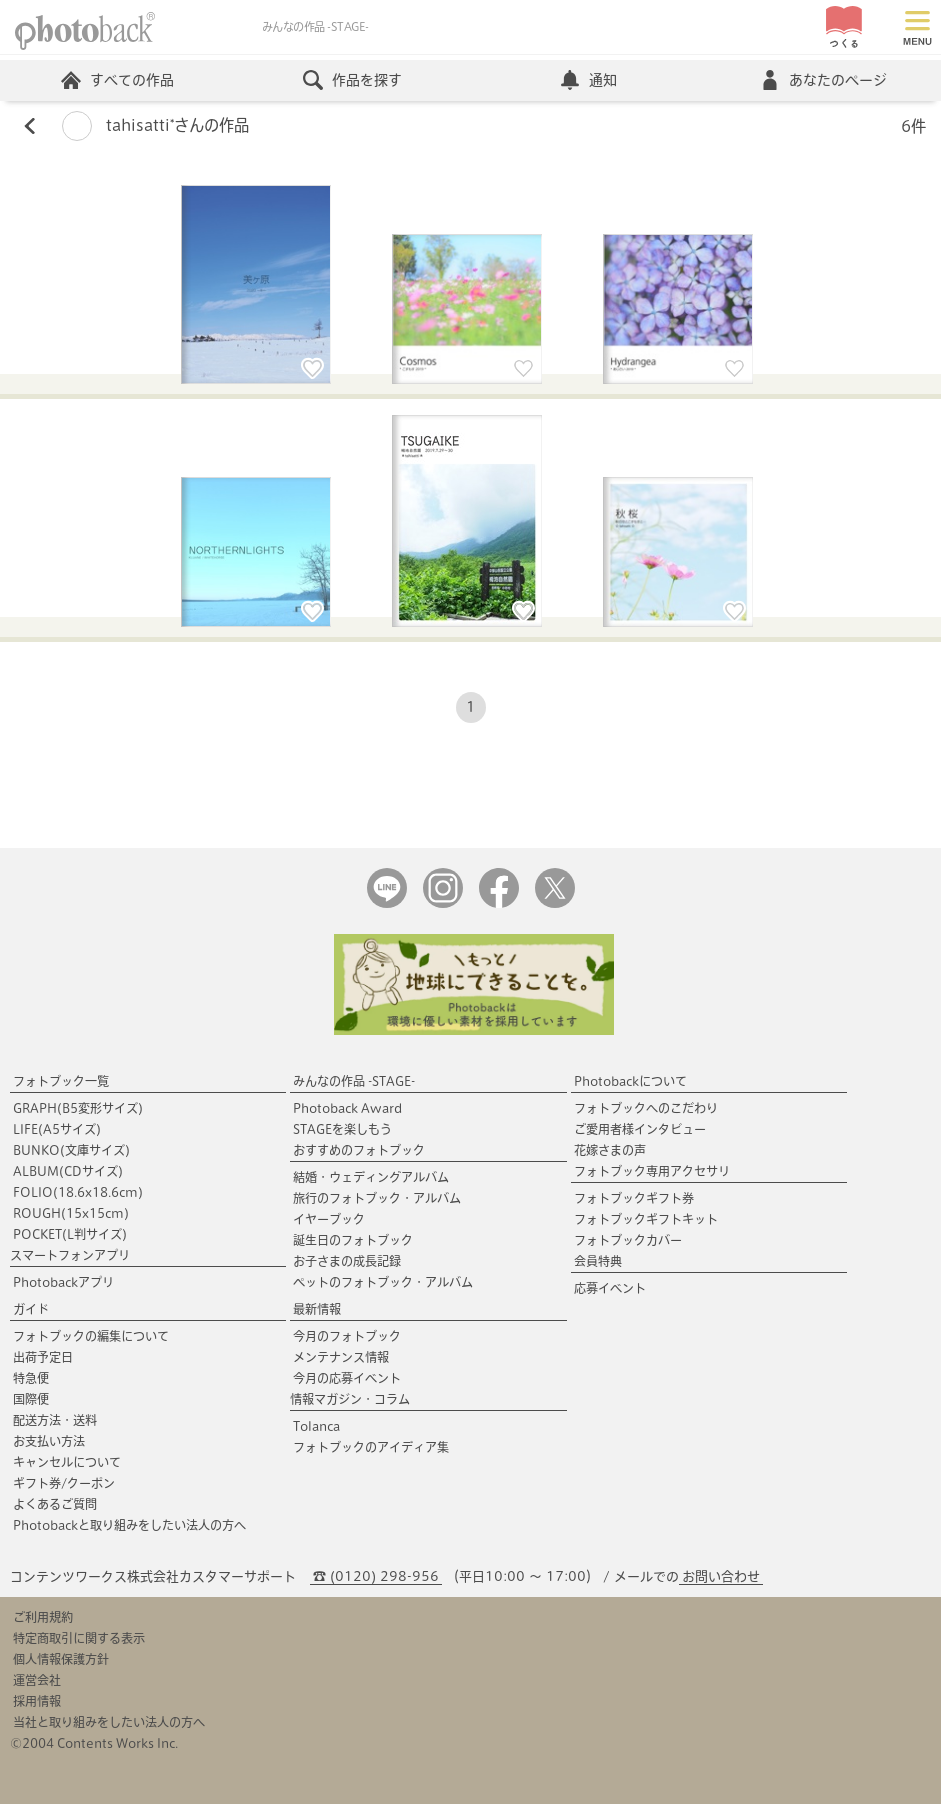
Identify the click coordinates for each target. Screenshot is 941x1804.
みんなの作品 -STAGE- (354, 1081)
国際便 (31, 1399)
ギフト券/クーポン (64, 1483)
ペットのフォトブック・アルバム (383, 1282)
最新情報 (317, 1309)
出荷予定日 (43, 1357)
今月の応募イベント (347, 1378)
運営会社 (37, 1680)
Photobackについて (630, 1081)
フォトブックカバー (628, 1240)
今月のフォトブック (347, 1336)
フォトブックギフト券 (634, 1198)
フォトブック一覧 (61, 1081)
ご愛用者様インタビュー (640, 1129)
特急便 (31, 1378)
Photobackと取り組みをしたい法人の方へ (129, 1525)
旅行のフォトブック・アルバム (377, 1198)
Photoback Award (347, 1108)
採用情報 (37, 1701)
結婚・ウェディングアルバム (371, 1177)
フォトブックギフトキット (646, 1219)
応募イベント (610, 1288)
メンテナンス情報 (341, 1357)
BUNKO (71, 1150)
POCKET (70, 1234)
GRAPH (78, 1108)
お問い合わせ (721, 1576)
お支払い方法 (49, 1441)
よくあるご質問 (55, 1504)
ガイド (31, 1309)
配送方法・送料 (55, 1420)
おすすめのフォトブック (359, 1150)
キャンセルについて (67, 1462)
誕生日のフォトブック (353, 1240)
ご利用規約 (43, 1617)
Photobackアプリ (63, 1282)
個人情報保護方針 (61, 1659)
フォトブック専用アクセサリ (652, 1171)
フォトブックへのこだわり (646, 1108)
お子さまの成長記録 (347, 1261)
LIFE (57, 1129)
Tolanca (316, 1426)
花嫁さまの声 (610, 1150)
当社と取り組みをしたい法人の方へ (109, 1722)
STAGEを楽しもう (342, 1129)
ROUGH (71, 1213)
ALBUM (68, 1171)
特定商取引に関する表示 (79, 1638)
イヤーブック (329, 1219)
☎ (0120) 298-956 (376, 1576)
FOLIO (78, 1192)
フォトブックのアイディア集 (371, 1447)
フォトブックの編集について (91, 1336)
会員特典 (598, 1261)
